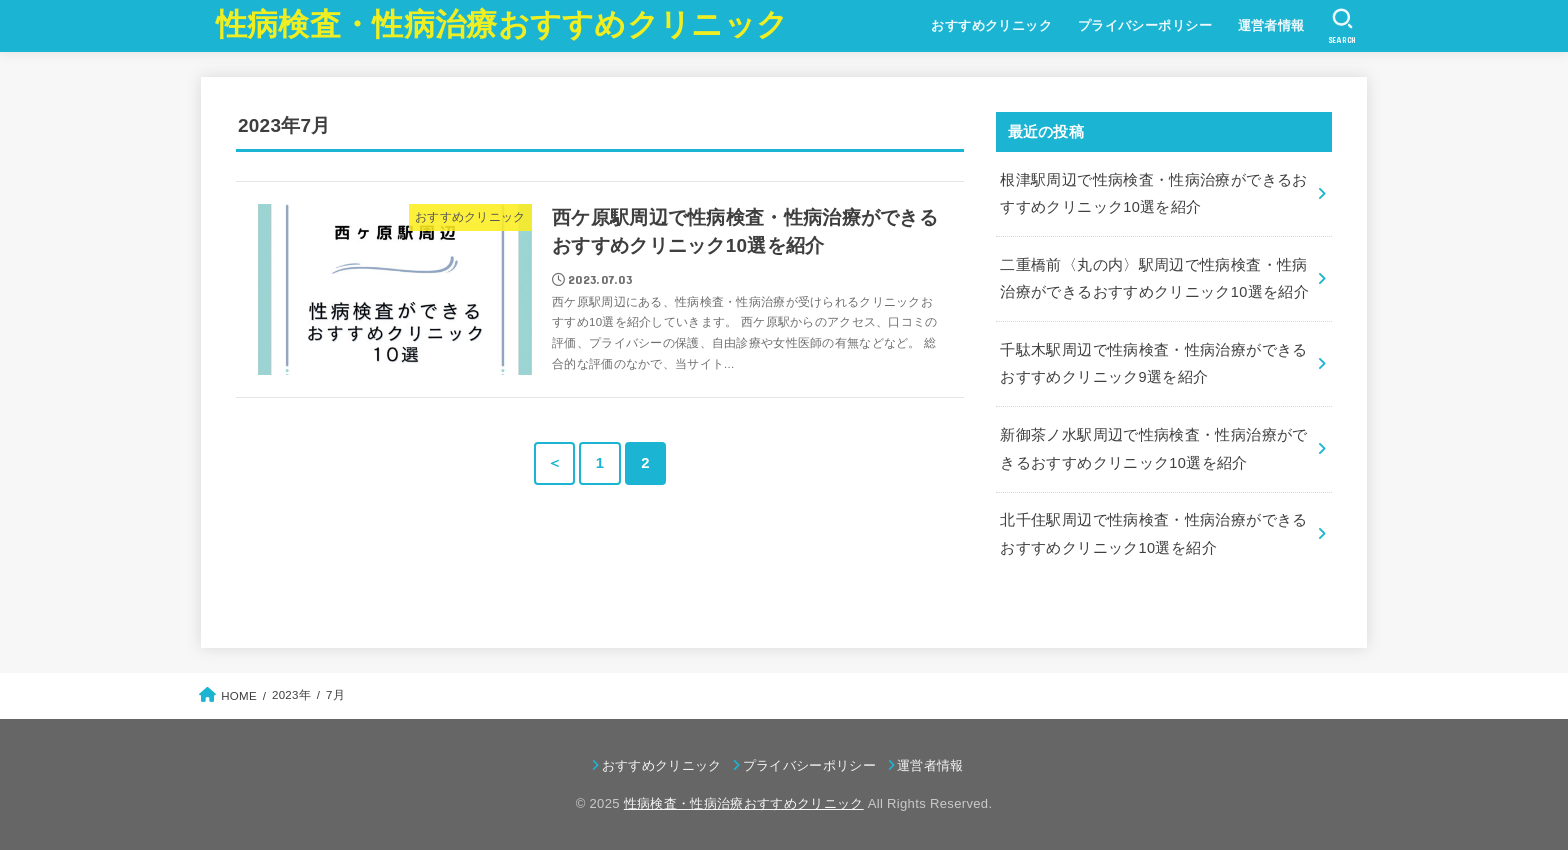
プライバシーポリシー (1145, 25)
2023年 (291, 694)
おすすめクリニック (991, 25)
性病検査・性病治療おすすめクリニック (502, 24)
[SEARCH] (1342, 26)
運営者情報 (1271, 25)
